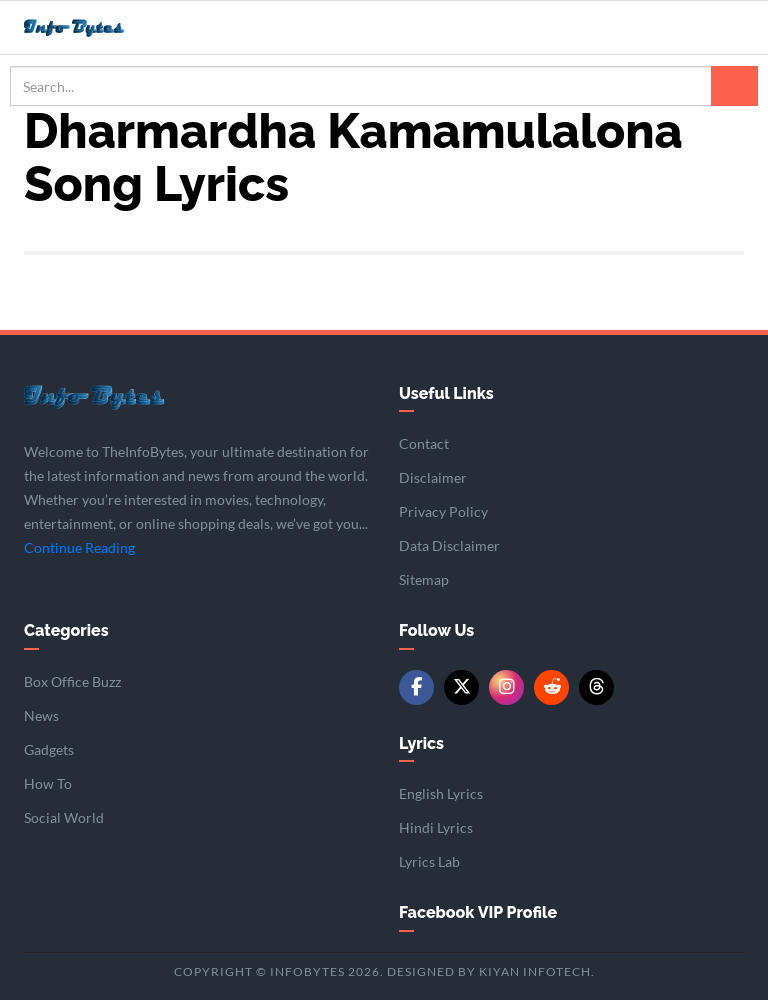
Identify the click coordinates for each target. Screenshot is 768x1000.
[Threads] (596, 687)
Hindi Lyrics (436, 827)
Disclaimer (433, 477)
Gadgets (49, 749)
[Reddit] (551, 687)
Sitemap (424, 579)
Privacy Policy (443, 511)
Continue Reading (79, 547)
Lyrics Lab (429, 861)
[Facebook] (416, 687)
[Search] (734, 86)
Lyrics (421, 743)
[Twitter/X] (461, 687)
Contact (424, 443)
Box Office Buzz (72, 681)
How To (48, 783)
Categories (66, 630)
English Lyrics (441, 793)
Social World (64, 817)
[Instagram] (506, 687)
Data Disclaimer (449, 545)
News (41, 715)
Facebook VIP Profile (478, 912)
